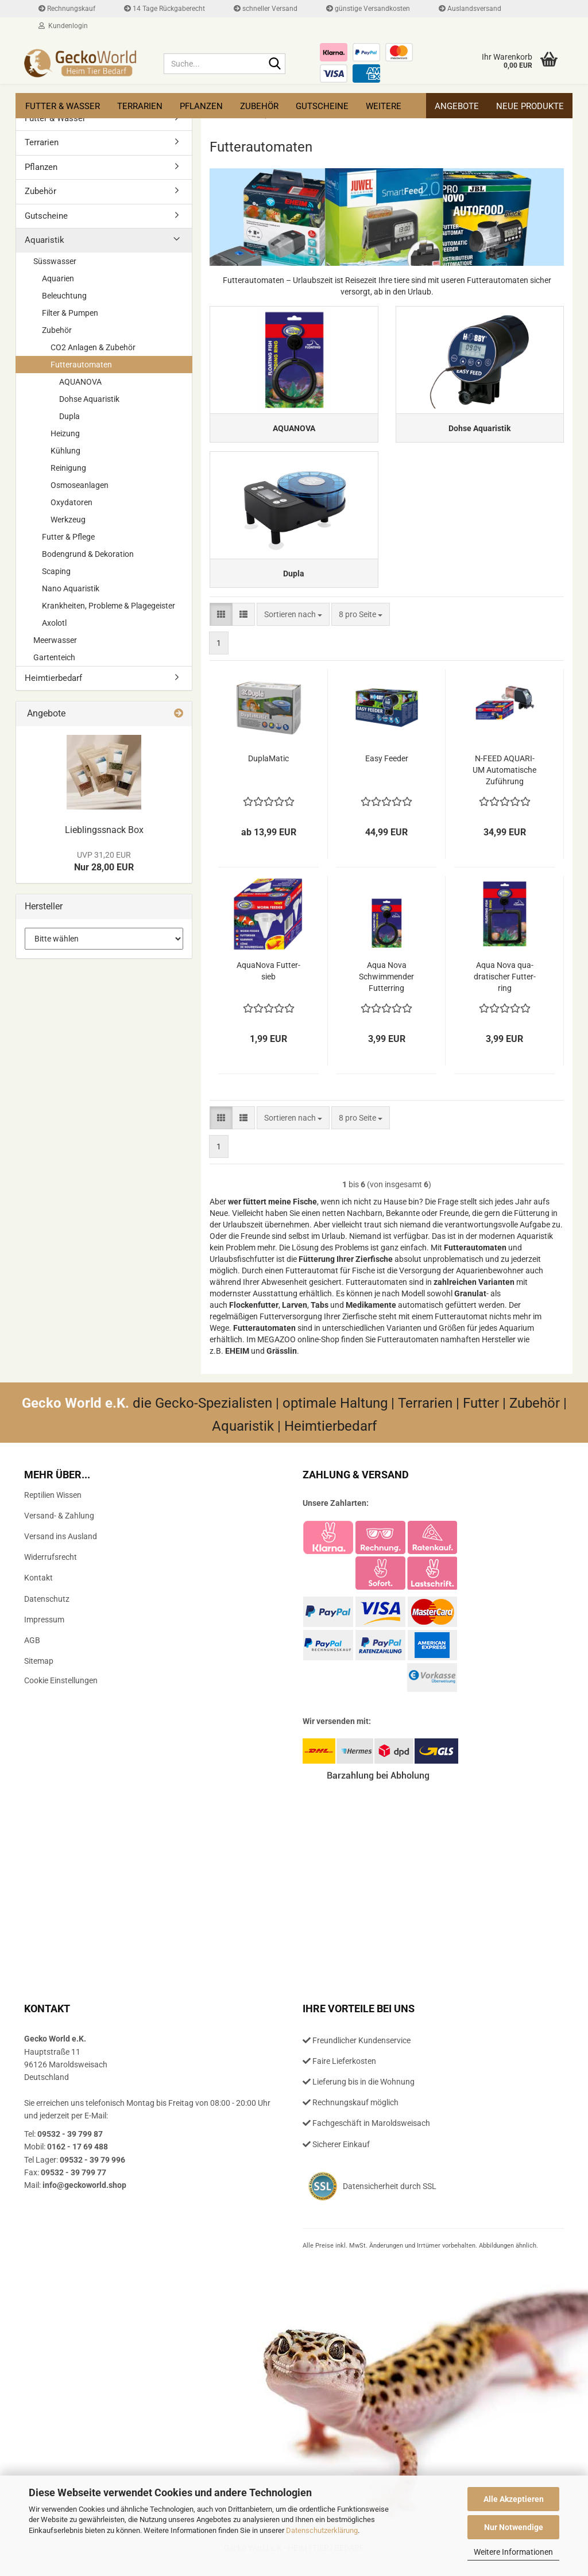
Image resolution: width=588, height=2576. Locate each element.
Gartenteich (54, 657)
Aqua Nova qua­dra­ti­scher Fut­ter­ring (505, 990)
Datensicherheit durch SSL (389, 2200)
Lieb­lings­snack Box (104, 829)
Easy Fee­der (386, 772)
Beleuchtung (64, 295)
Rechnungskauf (66, 9)
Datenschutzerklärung (322, 2530)
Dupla (69, 416)
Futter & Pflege (68, 536)
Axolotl (54, 622)
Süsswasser (54, 261)
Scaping (56, 571)
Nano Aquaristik (70, 588)
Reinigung (68, 467)
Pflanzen (201, 106)
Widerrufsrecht (50, 1570)
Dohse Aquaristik (89, 399)
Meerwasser (55, 640)
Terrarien (140, 106)
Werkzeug (68, 519)
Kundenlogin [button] (63, 26)
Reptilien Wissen (53, 1508)
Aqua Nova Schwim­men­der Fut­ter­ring (386, 990)
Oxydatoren (71, 502)
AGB (32, 1654)
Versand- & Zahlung (59, 1529)
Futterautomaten (81, 364)
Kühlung (65, 450)
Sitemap (38, 1674)
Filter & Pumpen (70, 312)
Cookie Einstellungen (61, 1694)
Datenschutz (46, 1612)
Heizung (65, 433)
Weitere (383, 106)
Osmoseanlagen (80, 485)
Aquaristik (44, 240)
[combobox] (293, 628)
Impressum (44, 1633)
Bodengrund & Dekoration (88, 554)
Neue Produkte (530, 106)
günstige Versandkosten (368, 9)
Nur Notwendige (513, 2527)
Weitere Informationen (513, 2551)
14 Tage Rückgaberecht (164, 9)
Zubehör (259, 106)
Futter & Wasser (62, 106)
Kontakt (38, 1591)
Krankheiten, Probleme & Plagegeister (108, 605)
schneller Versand (265, 9)
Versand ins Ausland (60, 1550)
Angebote (457, 106)
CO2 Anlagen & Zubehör (93, 347)
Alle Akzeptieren (513, 2499)
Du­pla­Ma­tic (268, 772)
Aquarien (58, 278)
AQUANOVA (80, 381)
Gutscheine (322, 106)
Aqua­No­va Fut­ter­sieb (268, 984)
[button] (221, 628)
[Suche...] (274, 64)
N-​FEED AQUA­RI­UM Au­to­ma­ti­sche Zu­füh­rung (504, 784)
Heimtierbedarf (53, 678)
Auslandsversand (470, 9)
